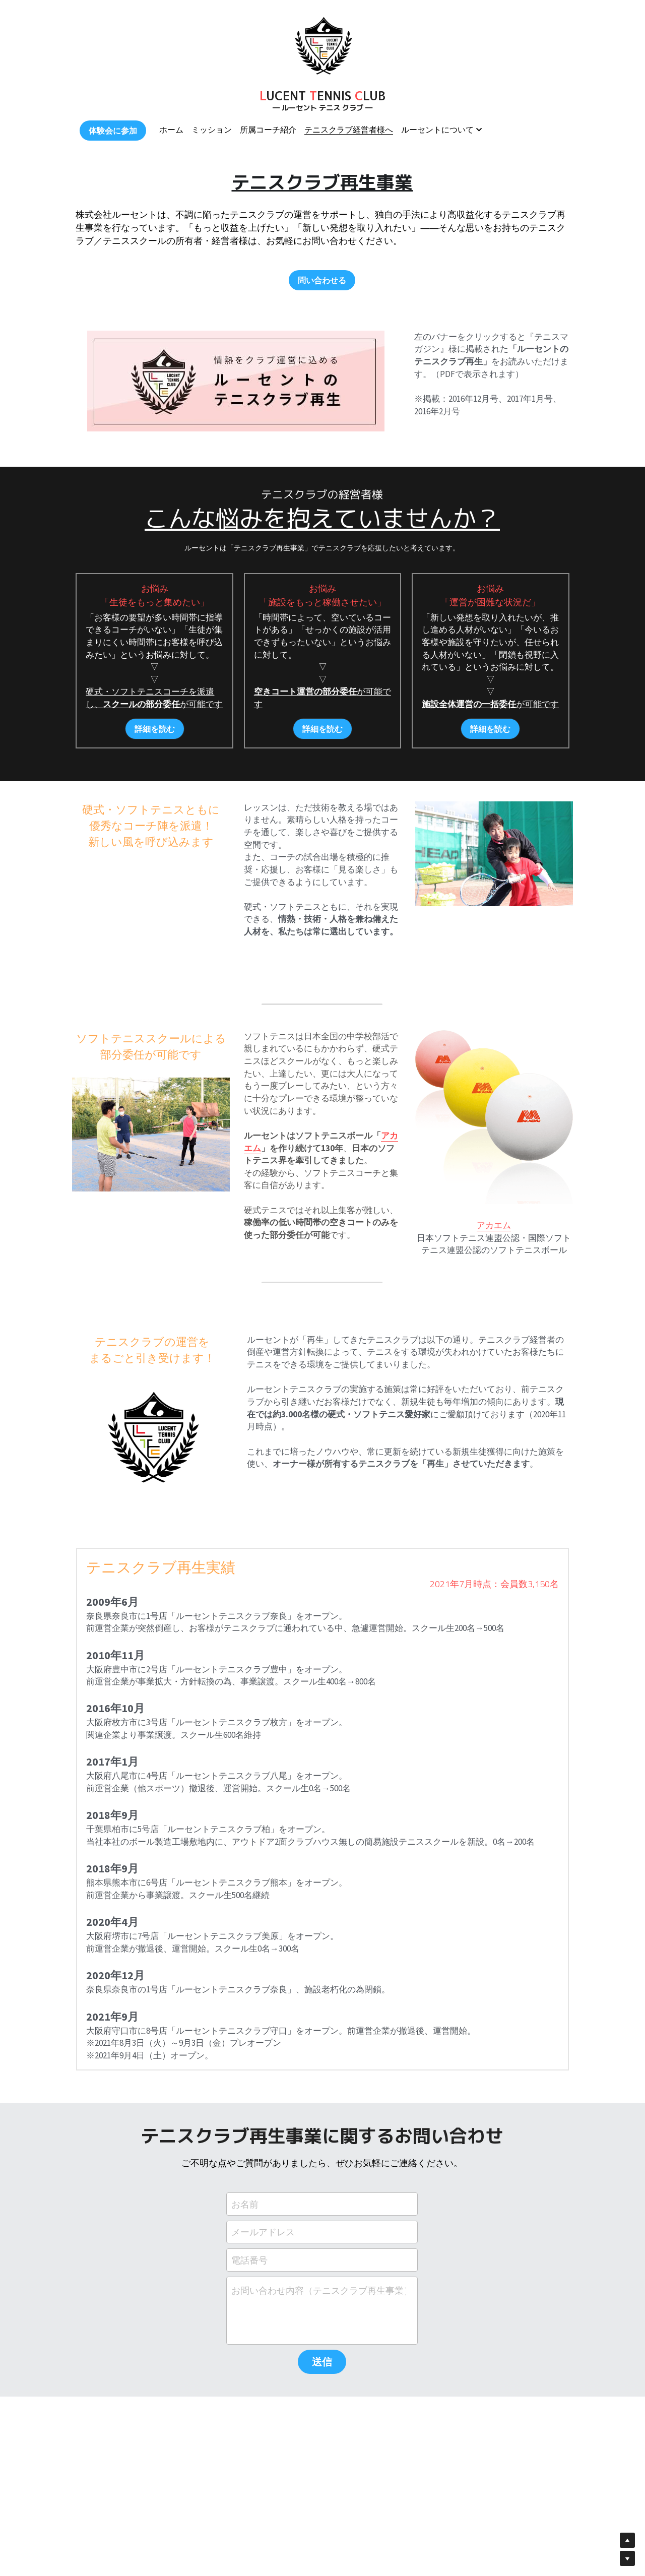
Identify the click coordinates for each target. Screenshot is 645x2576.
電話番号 (249, 2260)
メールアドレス (263, 2232)
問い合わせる (322, 280)
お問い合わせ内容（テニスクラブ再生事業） (318, 2290)
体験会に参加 (113, 130)
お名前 (245, 2204)
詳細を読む (155, 729)
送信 (322, 2361)
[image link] (322, 44)
